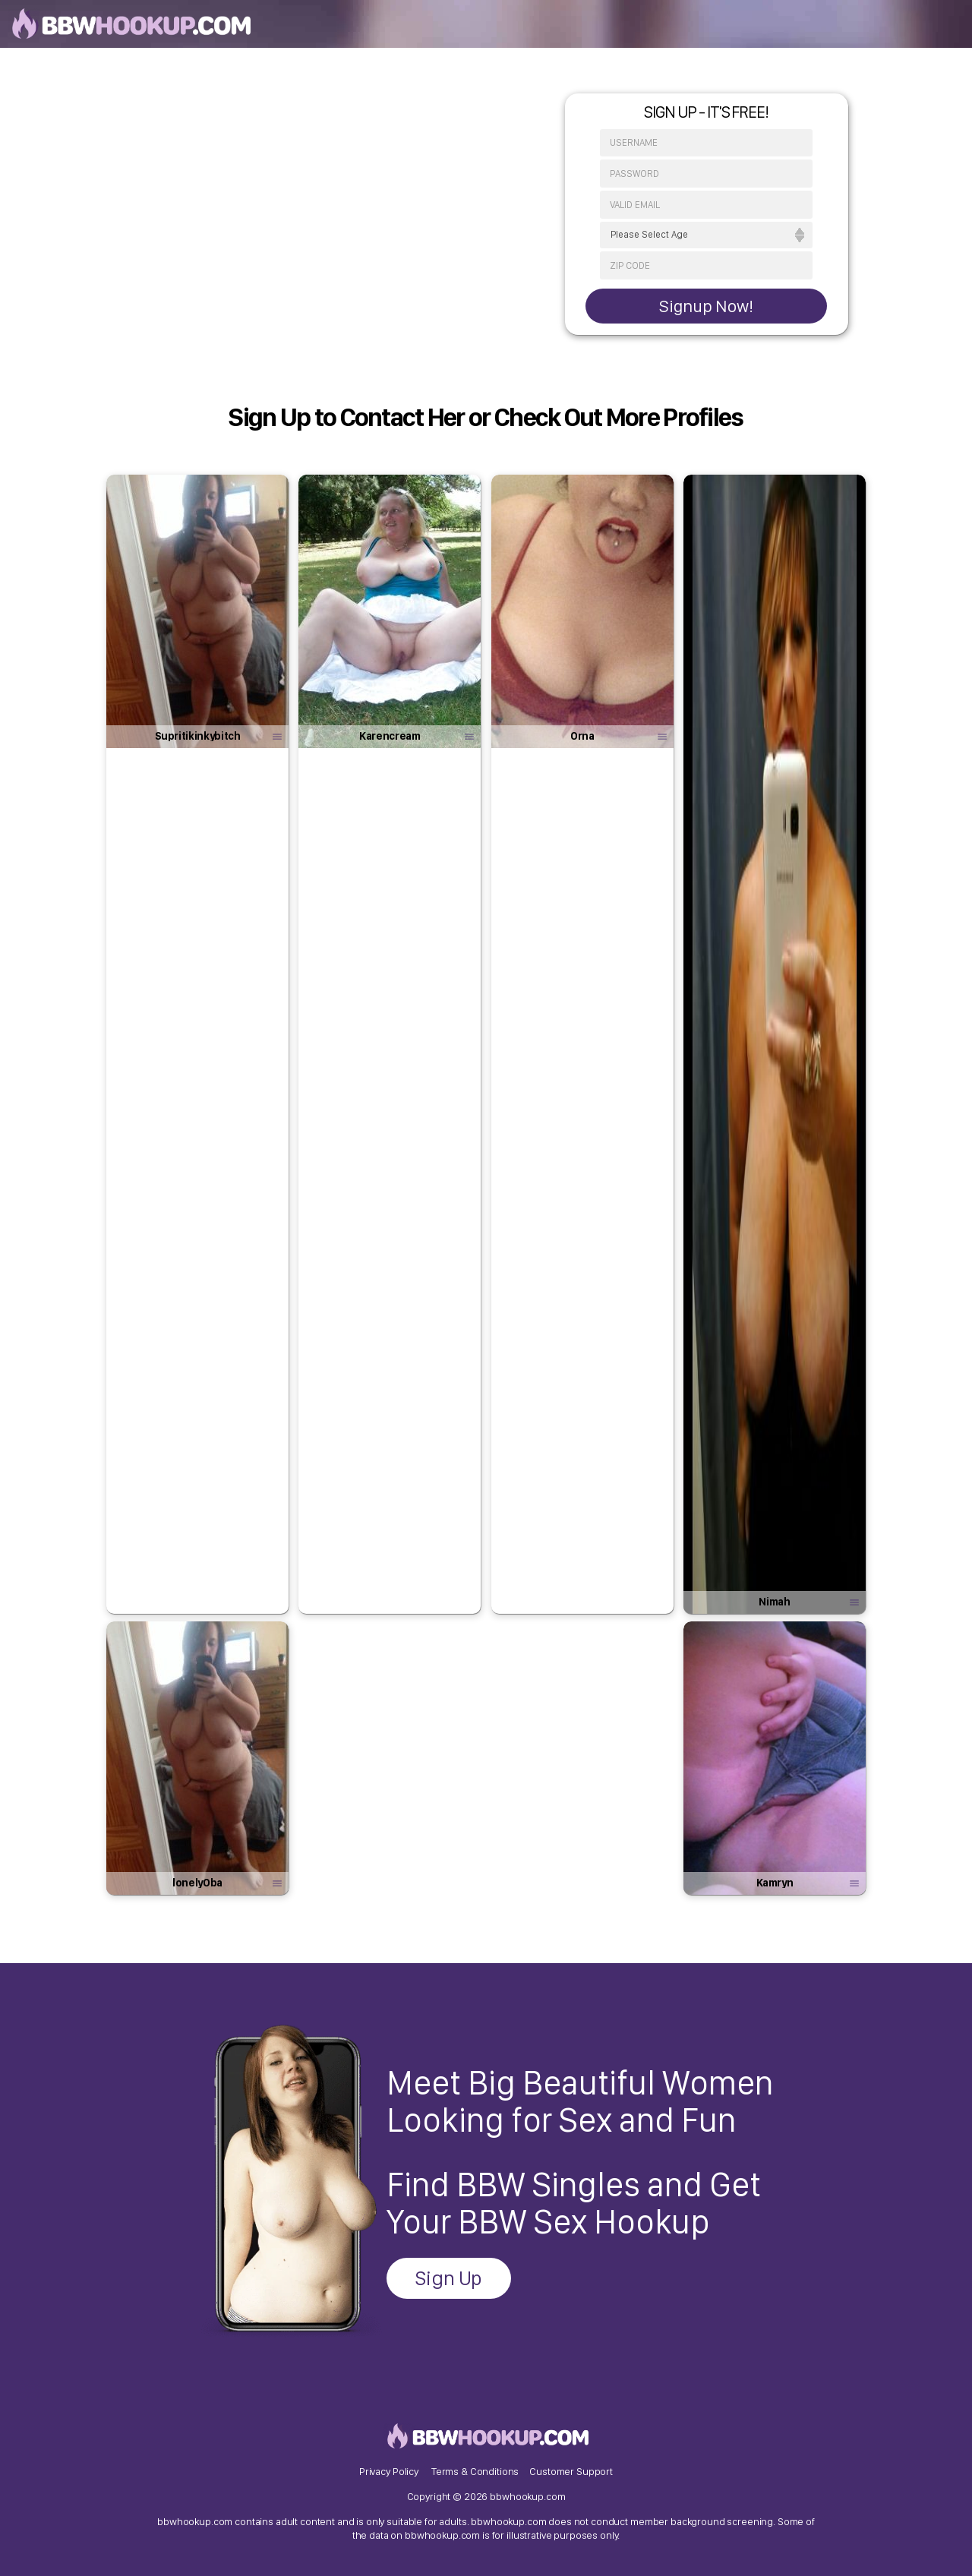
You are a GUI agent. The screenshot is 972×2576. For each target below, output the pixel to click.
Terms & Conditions (475, 2471)
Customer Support (571, 2471)
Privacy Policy (388, 2471)
